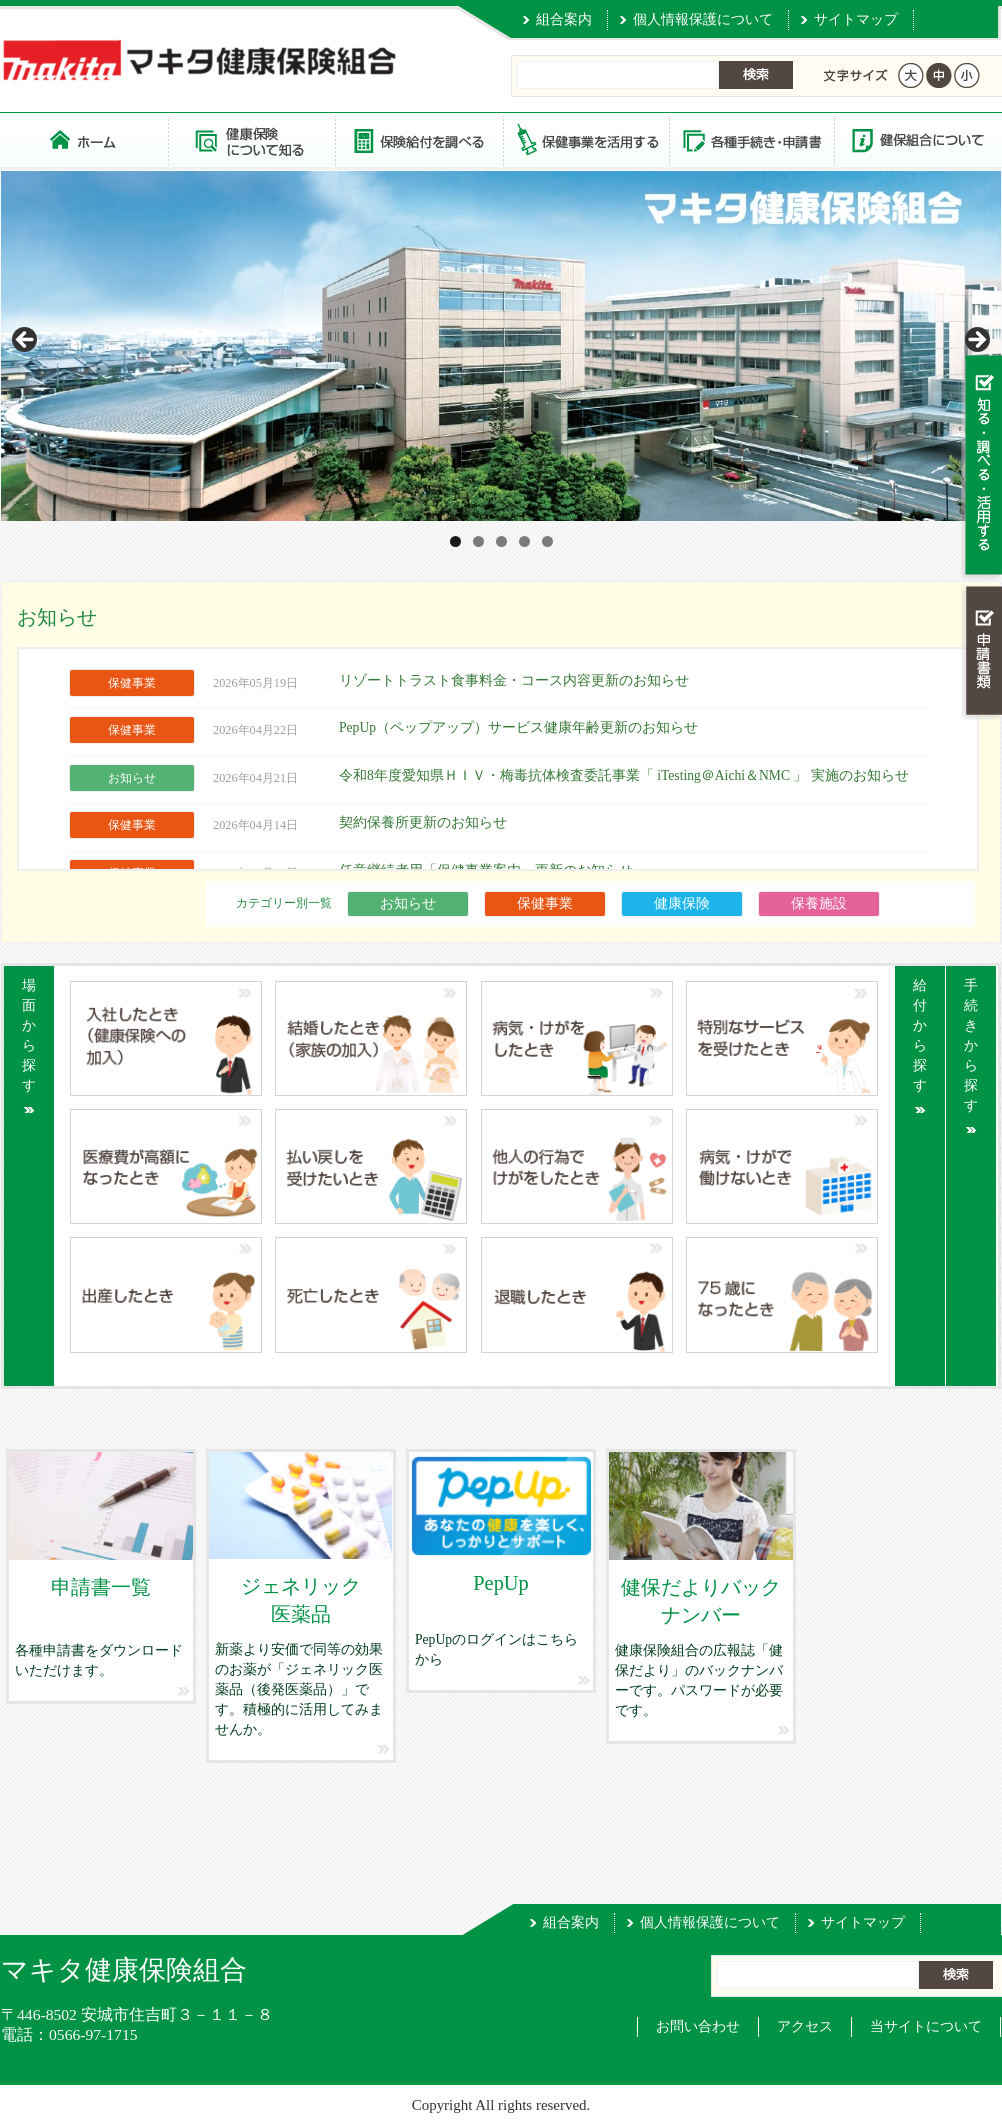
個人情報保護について (703, 19)
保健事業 (545, 903)
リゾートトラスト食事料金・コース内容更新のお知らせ (514, 680)
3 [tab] (501, 541)
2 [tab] (478, 541)
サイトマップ (856, 19)
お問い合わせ (698, 2026)
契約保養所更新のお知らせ (423, 822)
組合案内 (564, 19)
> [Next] (976, 341)
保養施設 (819, 903)
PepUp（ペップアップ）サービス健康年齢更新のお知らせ (518, 727)
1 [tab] (455, 541)
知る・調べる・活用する (981, 466)
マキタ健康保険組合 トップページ (84, 139)
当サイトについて (926, 2026)
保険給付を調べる (418, 139)
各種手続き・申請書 (751, 139)
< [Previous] (26, 341)
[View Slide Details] (501, 346)
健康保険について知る (251, 139)
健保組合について (917, 139)
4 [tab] (524, 541)
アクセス (805, 2026)
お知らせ (408, 903)
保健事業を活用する (585, 139)
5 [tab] (547, 541)
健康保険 (682, 903)
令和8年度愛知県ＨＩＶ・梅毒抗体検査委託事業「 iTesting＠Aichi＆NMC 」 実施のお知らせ (624, 775)
